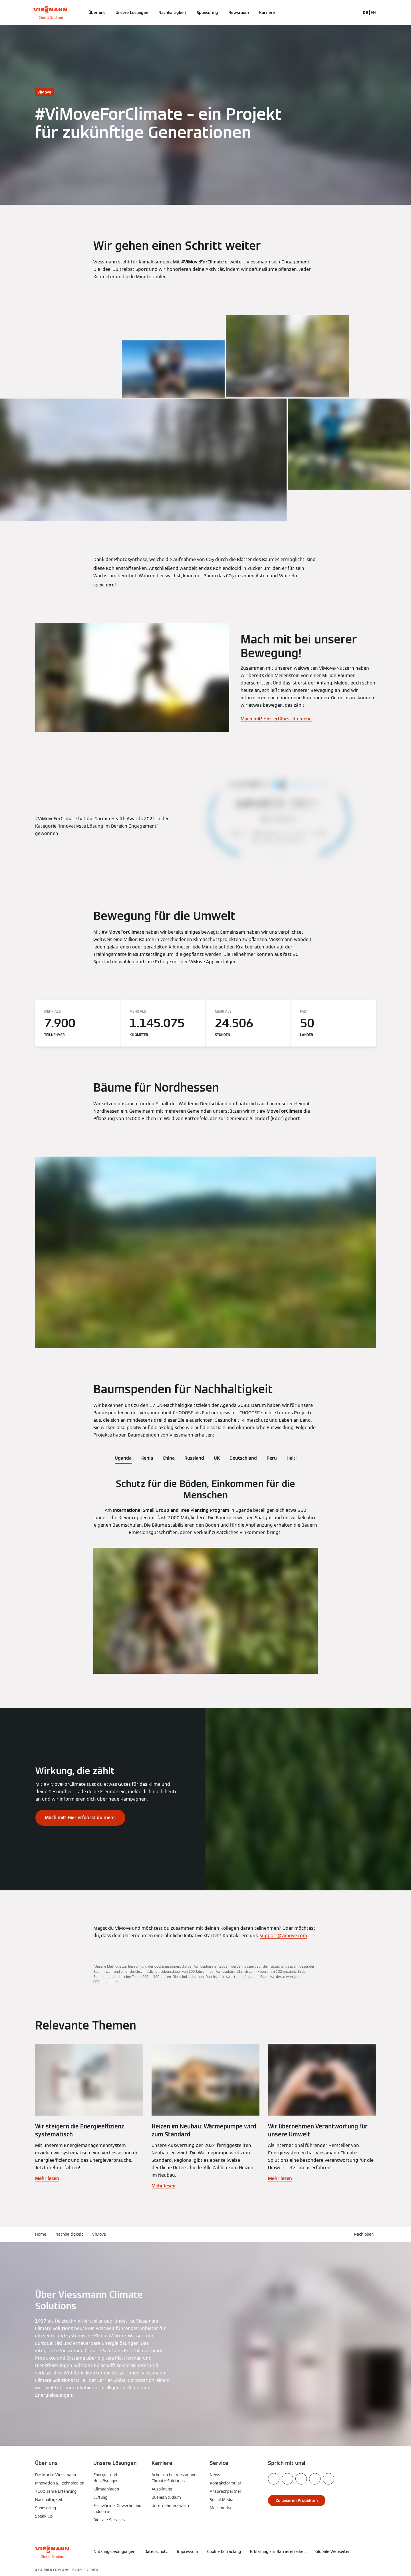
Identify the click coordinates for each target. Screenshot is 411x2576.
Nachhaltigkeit (172, 12)
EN (373, 12)
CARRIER (91, 2570)
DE (365, 12)
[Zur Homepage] (50, 12)
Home (40, 2234)
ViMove (99, 2234)
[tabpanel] (205, 1576)
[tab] (123, 1457)
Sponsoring (207, 12)
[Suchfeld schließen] (353, 12)
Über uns (96, 12)
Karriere (267, 12)
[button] (343, 2550)
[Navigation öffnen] (16, 12)
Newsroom (238, 12)
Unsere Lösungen (132, 12)
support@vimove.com (283, 1936)
